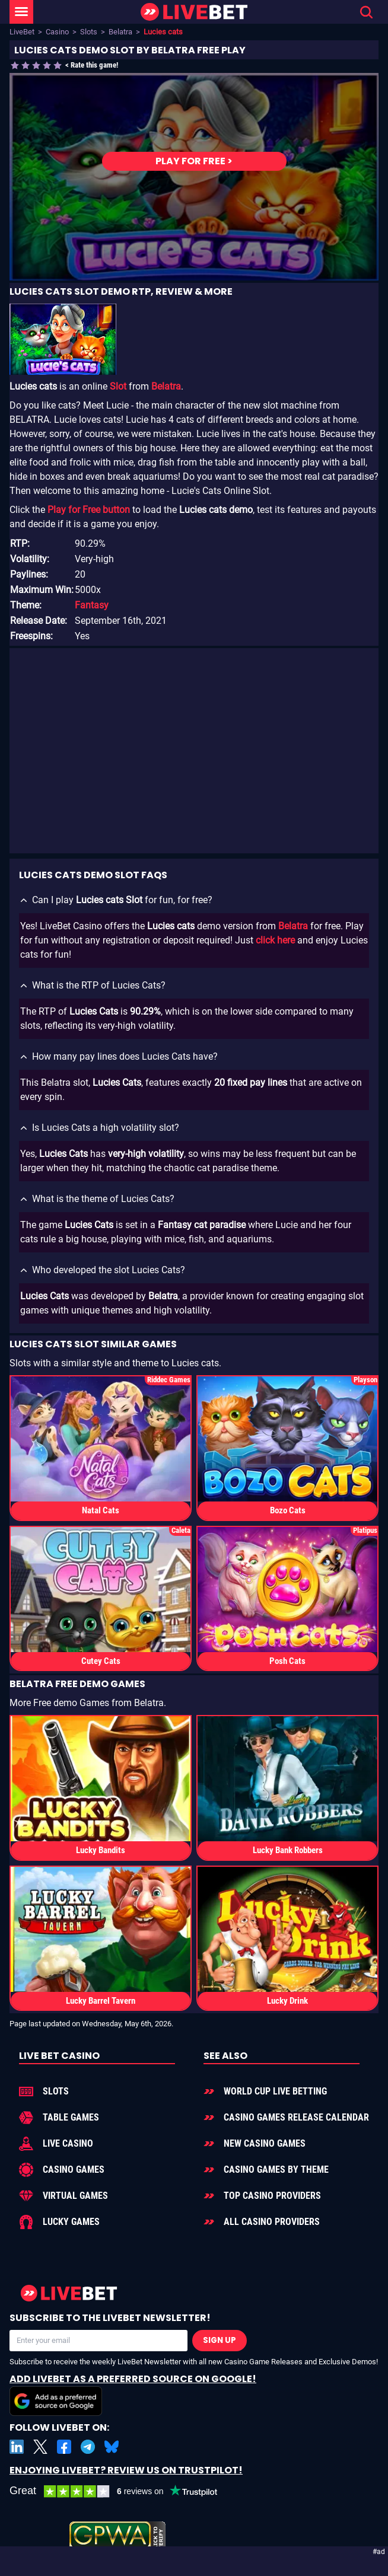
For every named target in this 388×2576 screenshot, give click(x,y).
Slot (118, 386)
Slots (88, 31)
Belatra (120, 31)
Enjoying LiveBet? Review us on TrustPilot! (126, 2470)
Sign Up (219, 2340)
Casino (57, 31)
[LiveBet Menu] (21, 12)
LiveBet (21, 31)
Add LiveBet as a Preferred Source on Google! (132, 2393)
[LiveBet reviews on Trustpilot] (122, 2491)
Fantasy (92, 605)
